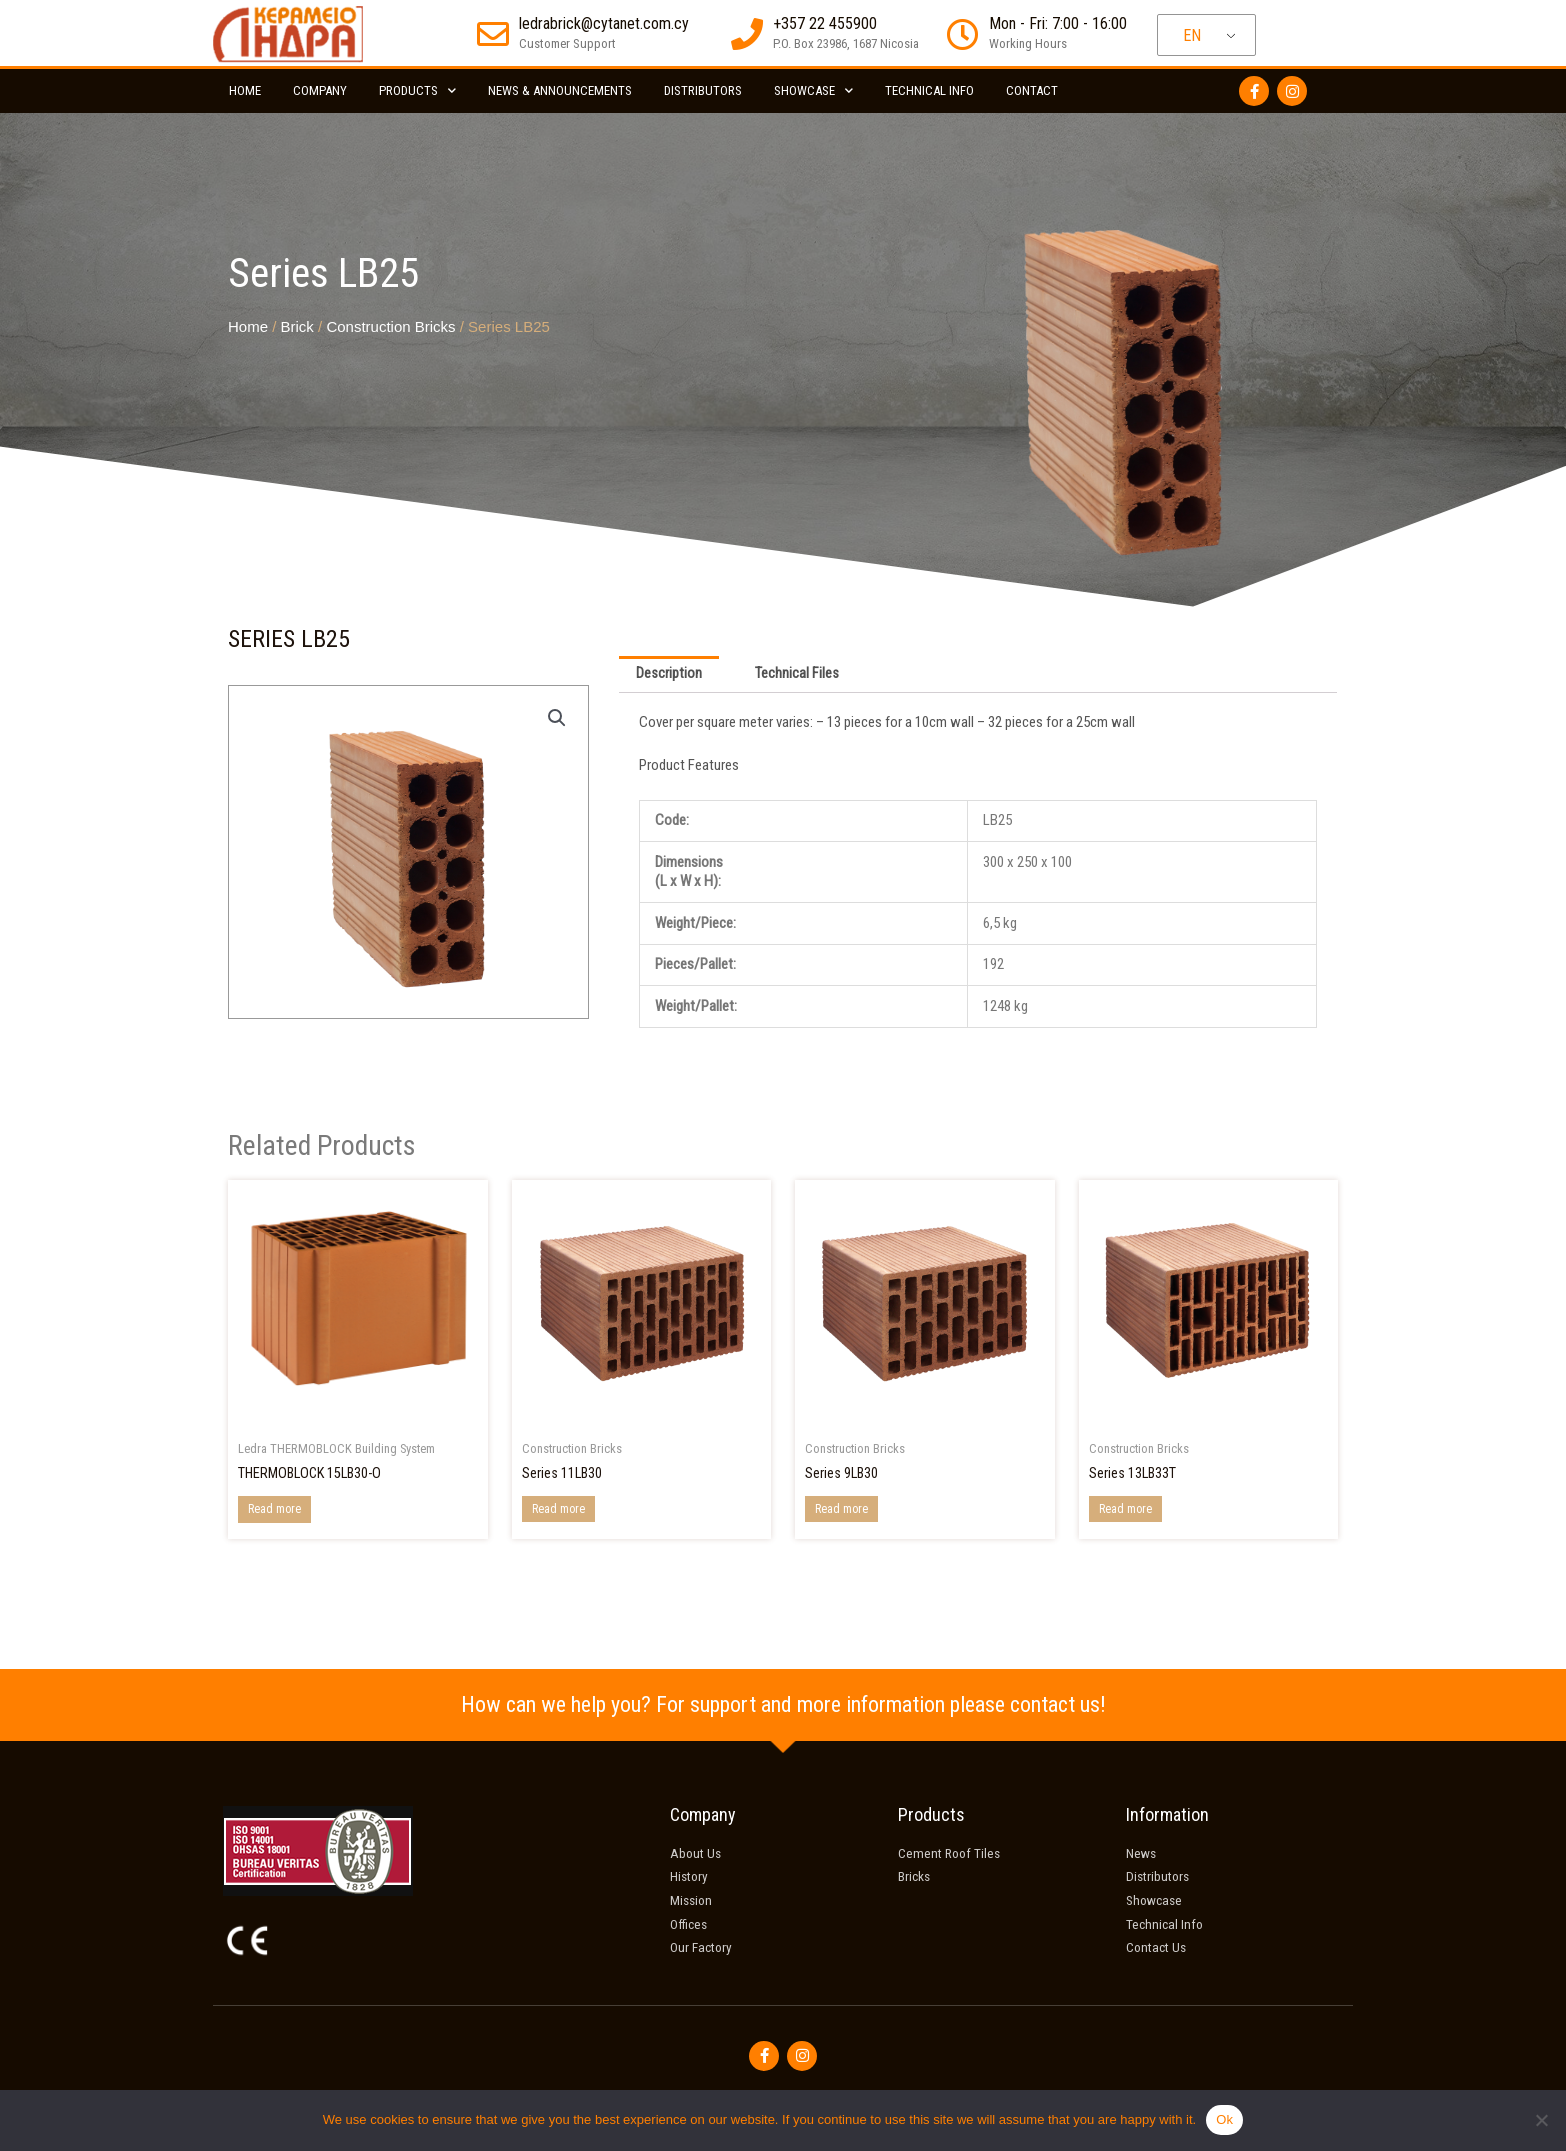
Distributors (703, 90)
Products (417, 90)
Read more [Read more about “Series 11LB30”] (558, 1510)
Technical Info (929, 90)
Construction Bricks (390, 326)
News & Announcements (560, 90)
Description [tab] (670, 675)
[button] (556, 718)
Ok (1224, 2119)
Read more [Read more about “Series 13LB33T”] (1125, 1510)
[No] (1541, 2120)
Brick (297, 326)
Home (245, 90)
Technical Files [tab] (799, 675)
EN (1192, 35)
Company (320, 90)
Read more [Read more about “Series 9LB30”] (841, 1510)
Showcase (813, 90)
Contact (1032, 90)
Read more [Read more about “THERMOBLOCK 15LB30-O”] (274, 1511)
